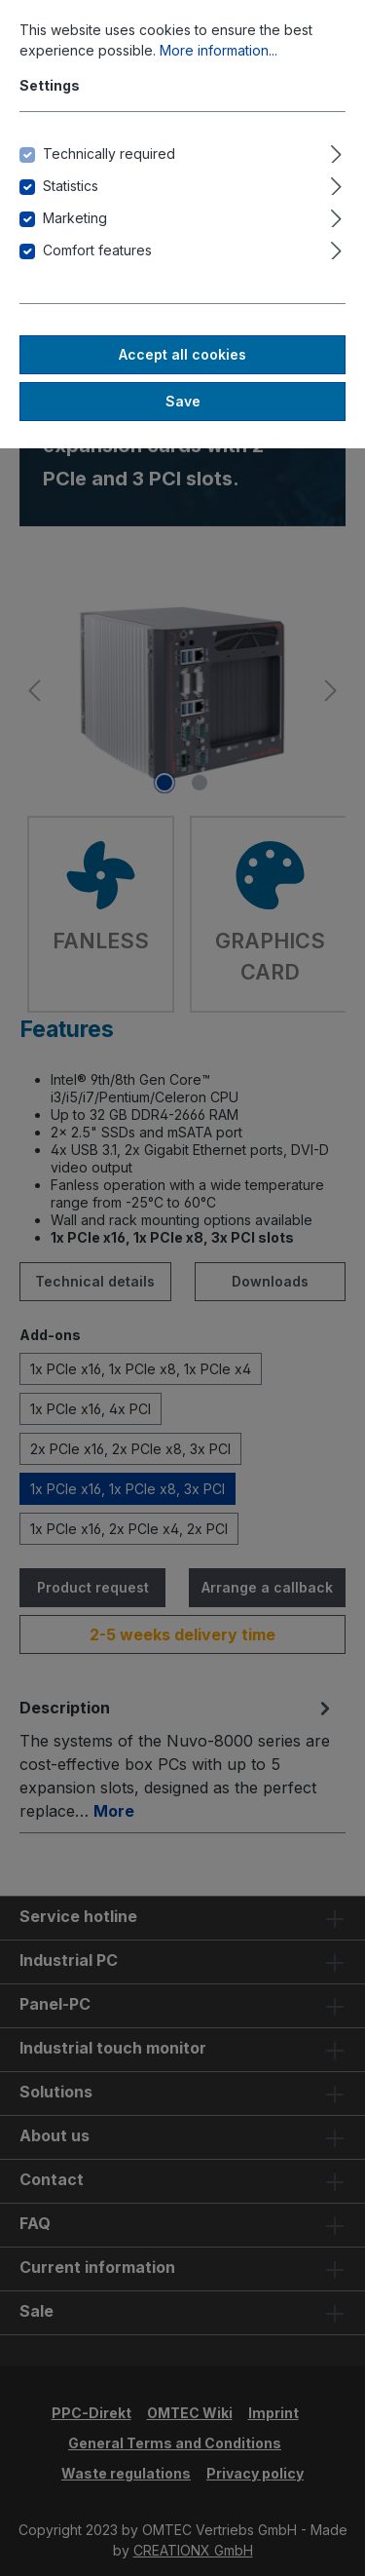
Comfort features (97, 250)
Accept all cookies (182, 354)
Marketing (75, 218)
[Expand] (336, 151)
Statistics (70, 185)
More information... (218, 50)
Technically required (109, 153)
